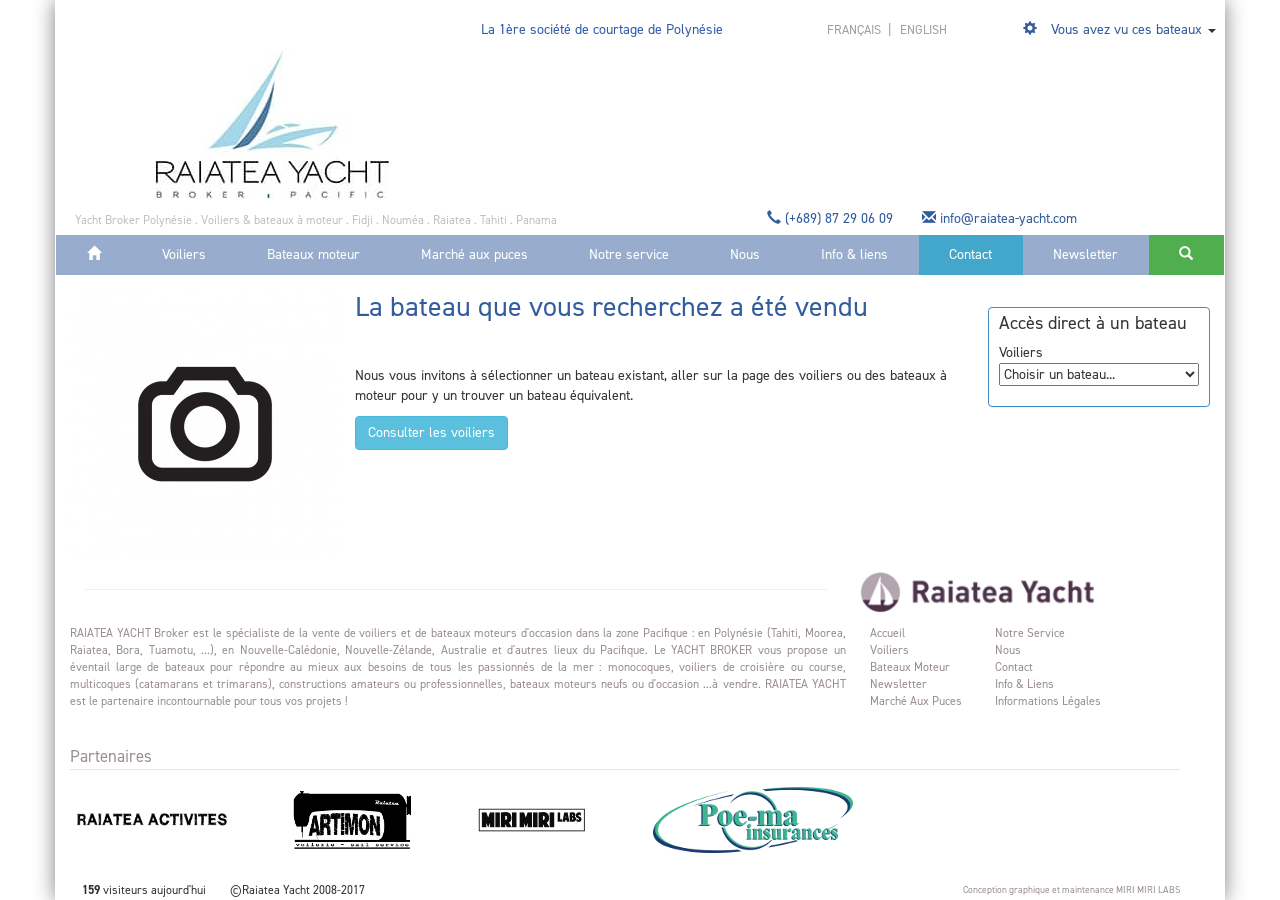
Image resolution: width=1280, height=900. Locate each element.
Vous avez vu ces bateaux (1126, 29)
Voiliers (184, 254)
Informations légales (1048, 701)
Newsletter (1085, 254)
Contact (970, 254)
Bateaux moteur (313, 254)
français (855, 29)
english (923, 29)
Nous (745, 254)
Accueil (887, 633)
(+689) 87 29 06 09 (832, 218)
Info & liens (854, 254)
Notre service (629, 254)
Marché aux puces (474, 254)
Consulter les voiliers (431, 432)
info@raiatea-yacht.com (1001, 218)
